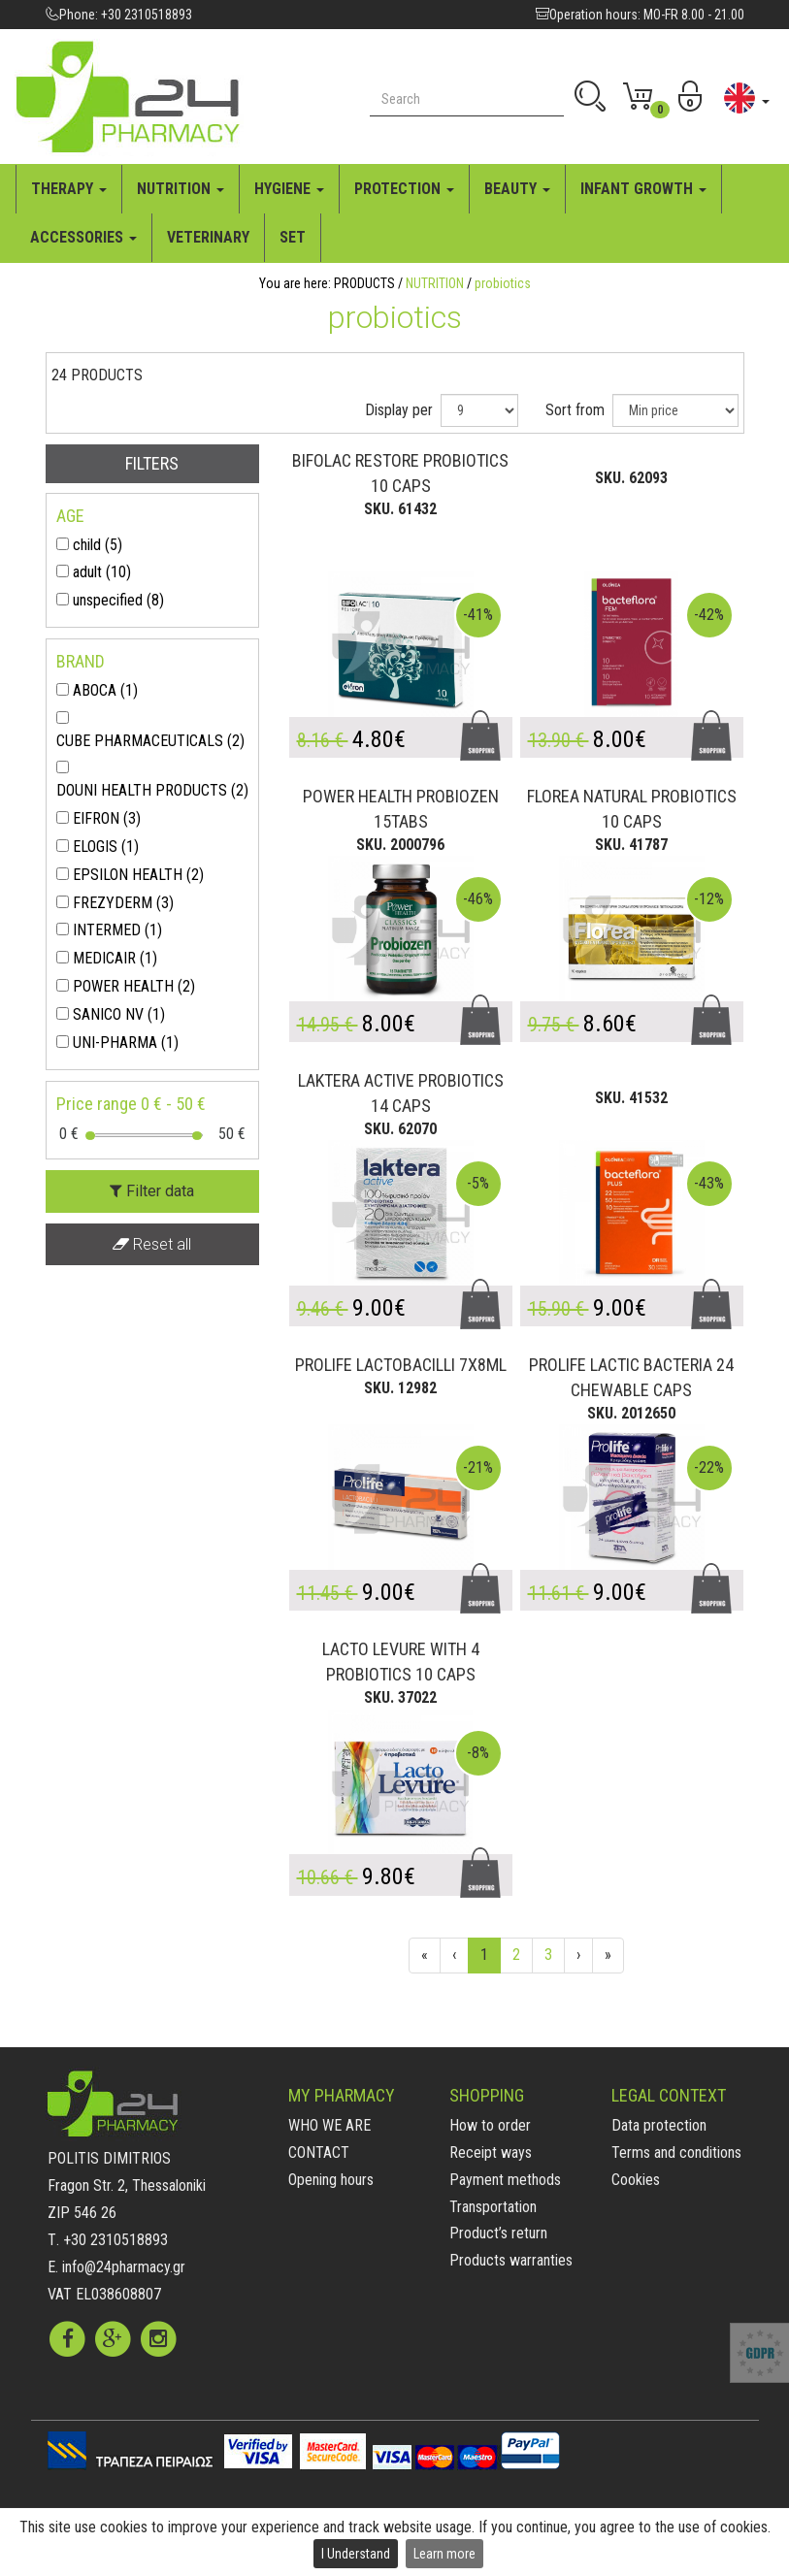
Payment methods (505, 2179)
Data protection (659, 2125)
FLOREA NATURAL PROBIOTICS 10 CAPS (632, 808)
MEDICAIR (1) (115, 958)
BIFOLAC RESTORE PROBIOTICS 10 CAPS (400, 473)
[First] (425, 1955)
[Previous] (454, 1955)
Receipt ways (490, 2152)
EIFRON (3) (107, 818)
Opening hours (331, 2179)
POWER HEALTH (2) (134, 986)
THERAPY (69, 188)
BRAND (80, 661)
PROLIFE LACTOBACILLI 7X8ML (401, 1364)
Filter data (152, 1191)
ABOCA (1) (105, 690)
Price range (131, 1103)
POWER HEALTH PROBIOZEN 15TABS (401, 808)
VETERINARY (208, 237)
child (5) (97, 545)
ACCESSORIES (83, 237)
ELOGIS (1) (106, 846)
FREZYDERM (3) (123, 903)
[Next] (578, 1955)
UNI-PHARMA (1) (126, 1042)
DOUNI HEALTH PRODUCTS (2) (152, 790)
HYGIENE (289, 188)
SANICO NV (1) (119, 1014)
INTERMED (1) (117, 930)
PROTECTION (404, 188)
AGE (70, 515)
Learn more (444, 2553)
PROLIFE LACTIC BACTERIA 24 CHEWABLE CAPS (631, 1377)
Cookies (635, 2179)
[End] (608, 1955)
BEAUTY (517, 188)
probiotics (503, 283)
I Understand (355, 2553)
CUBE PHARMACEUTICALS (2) (150, 741)
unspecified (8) (118, 600)
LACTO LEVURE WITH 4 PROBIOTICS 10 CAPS (400, 1661)
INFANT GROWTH (643, 188)
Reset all (152, 1244)
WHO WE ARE (329, 2125)
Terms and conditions (676, 2152)
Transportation (493, 2207)
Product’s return (498, 2233)
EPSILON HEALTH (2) (138, 874)
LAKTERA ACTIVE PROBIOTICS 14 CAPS (401, 1093)
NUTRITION (180, 188)
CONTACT (318, 2152)
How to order (490, 2125)
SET (292, 237)
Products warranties (511, 2260)
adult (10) (102, 572)
